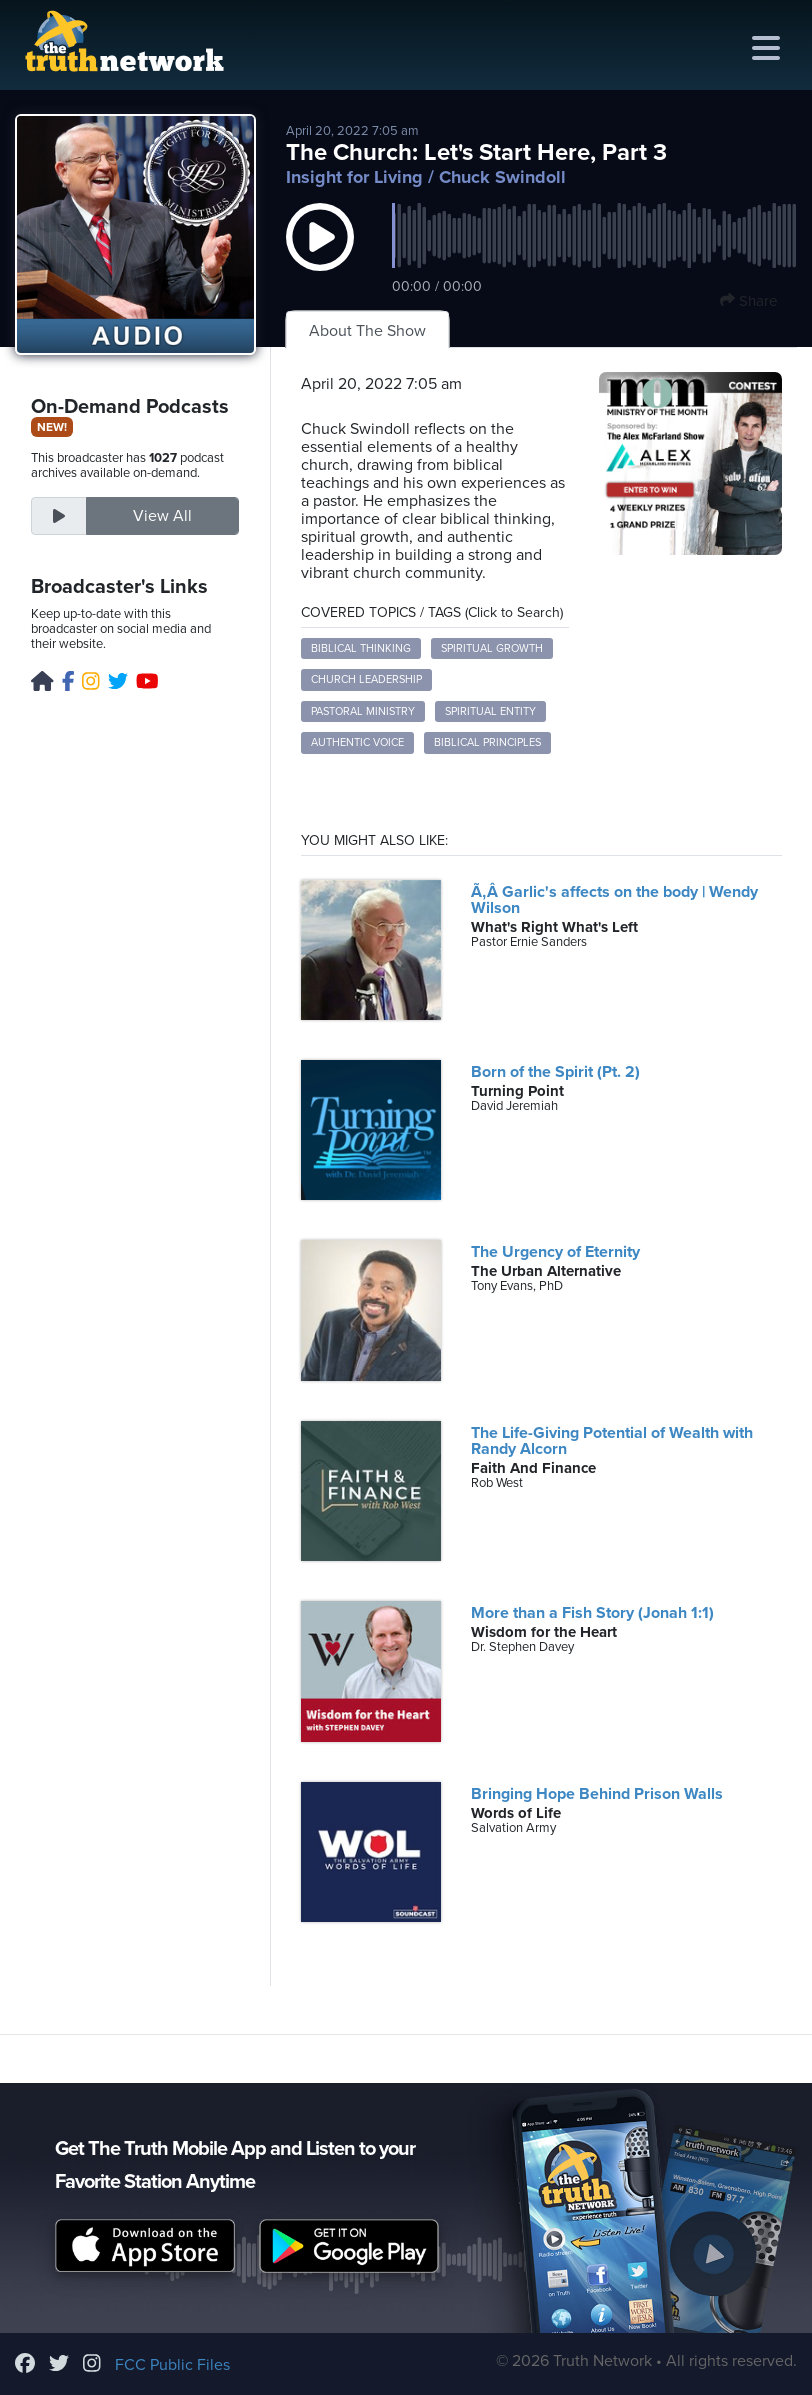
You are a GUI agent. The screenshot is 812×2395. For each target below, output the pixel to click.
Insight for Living (354, 177)
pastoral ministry (363, 711)
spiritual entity (490, 711)
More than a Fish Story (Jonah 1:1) (592, 1613)
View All (162, 516)
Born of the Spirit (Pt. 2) (555, 1072)
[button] (320, 257)
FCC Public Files (172, 2365)
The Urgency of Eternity (555, 1252)
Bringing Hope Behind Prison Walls (597, 1794)
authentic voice (357, 742)
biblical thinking (361, 648)
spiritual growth (492, 648)
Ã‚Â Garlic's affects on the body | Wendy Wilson (614, 900)
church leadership (366, 679)
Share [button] (748, 301)
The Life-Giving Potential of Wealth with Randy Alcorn (612, 1441)
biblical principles (487, 742)
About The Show (367, 331)
